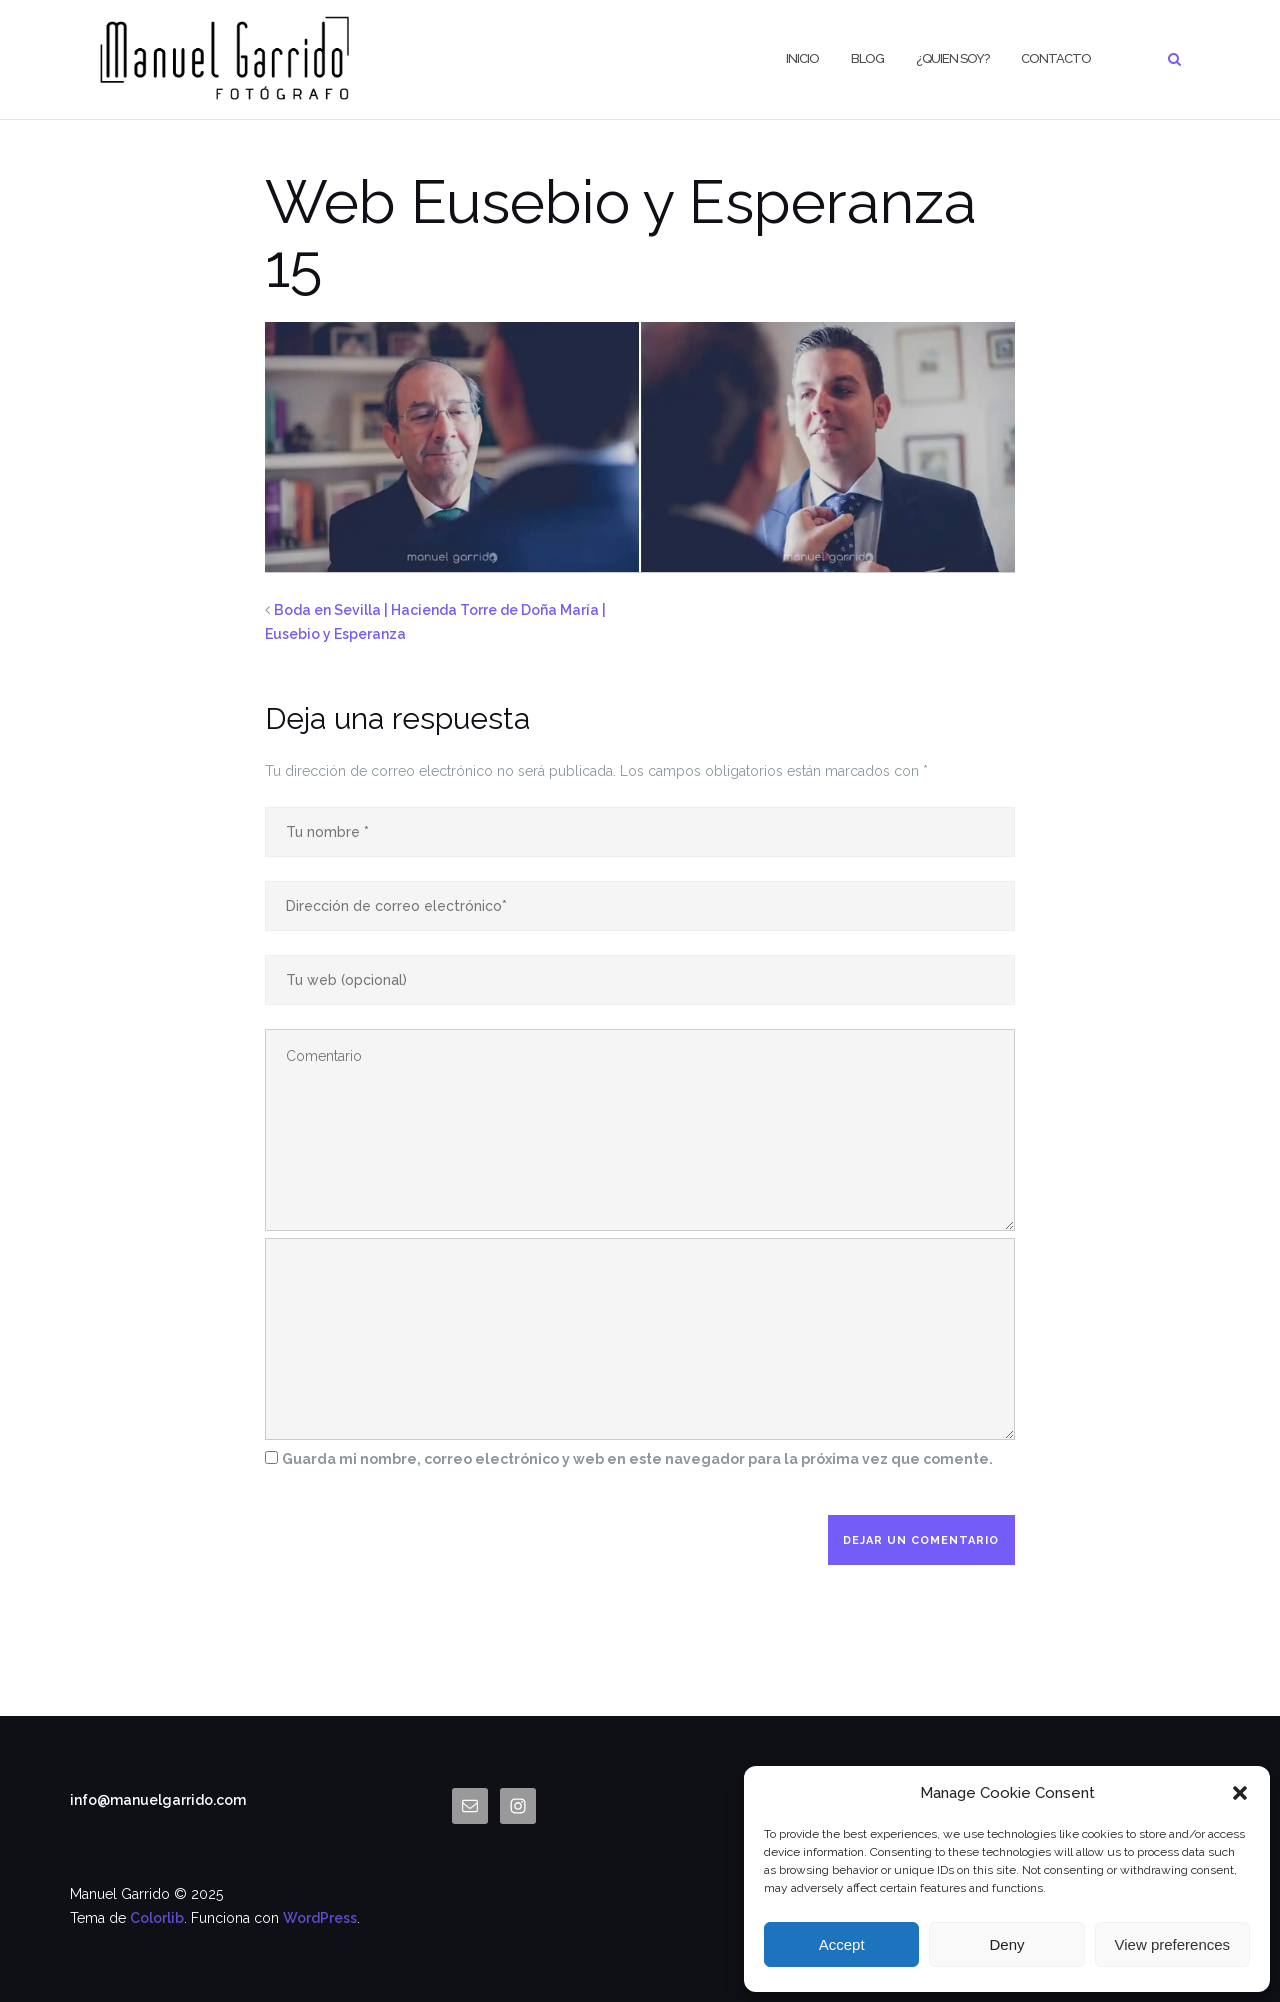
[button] (1240, 1793)
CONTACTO (1056, 58)
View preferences (1173, 1944)
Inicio (802, 58)
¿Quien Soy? (952, 58)
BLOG (867, 58)
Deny (1006, 1944)
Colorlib (157, 1918)
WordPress (320, 1918)
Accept (842, 1944)
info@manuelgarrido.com (158, 1800)
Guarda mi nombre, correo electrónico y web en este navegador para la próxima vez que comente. (637, 1459)
